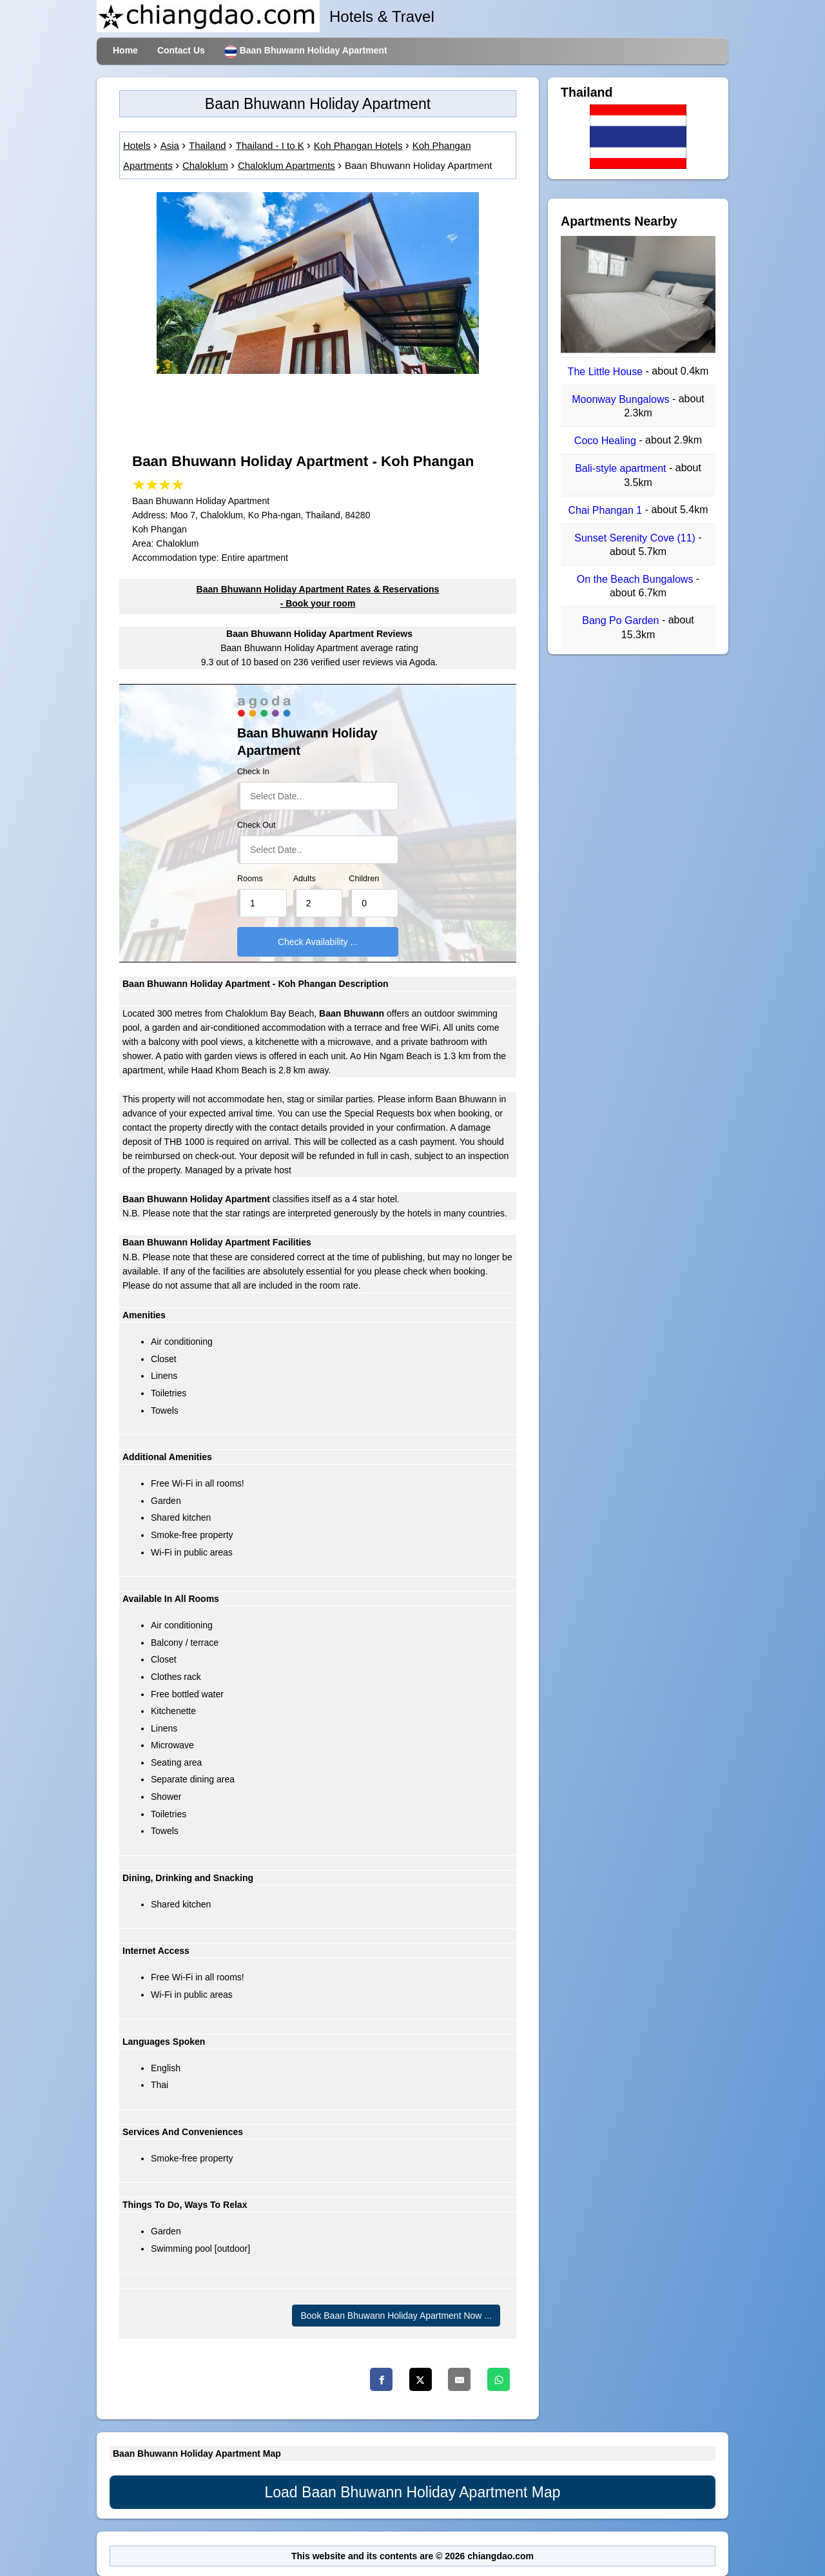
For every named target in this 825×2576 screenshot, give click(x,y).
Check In (253, 771)
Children (364, 878)
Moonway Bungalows (622, 399)
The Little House (607, 371)
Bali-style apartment (622, 468)
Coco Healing (606, 440)
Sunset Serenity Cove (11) (636, 537)
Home (125, 50)
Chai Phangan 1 (606, 510)
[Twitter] (420, 2379)
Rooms (250, 878)
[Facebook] (381, 2379)
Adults (304, 878)
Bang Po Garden (622, 621)
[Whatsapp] (498, 2379)
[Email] (459, 2379)
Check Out (256, 825)
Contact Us (181, 50)
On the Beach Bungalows (636, 579)
